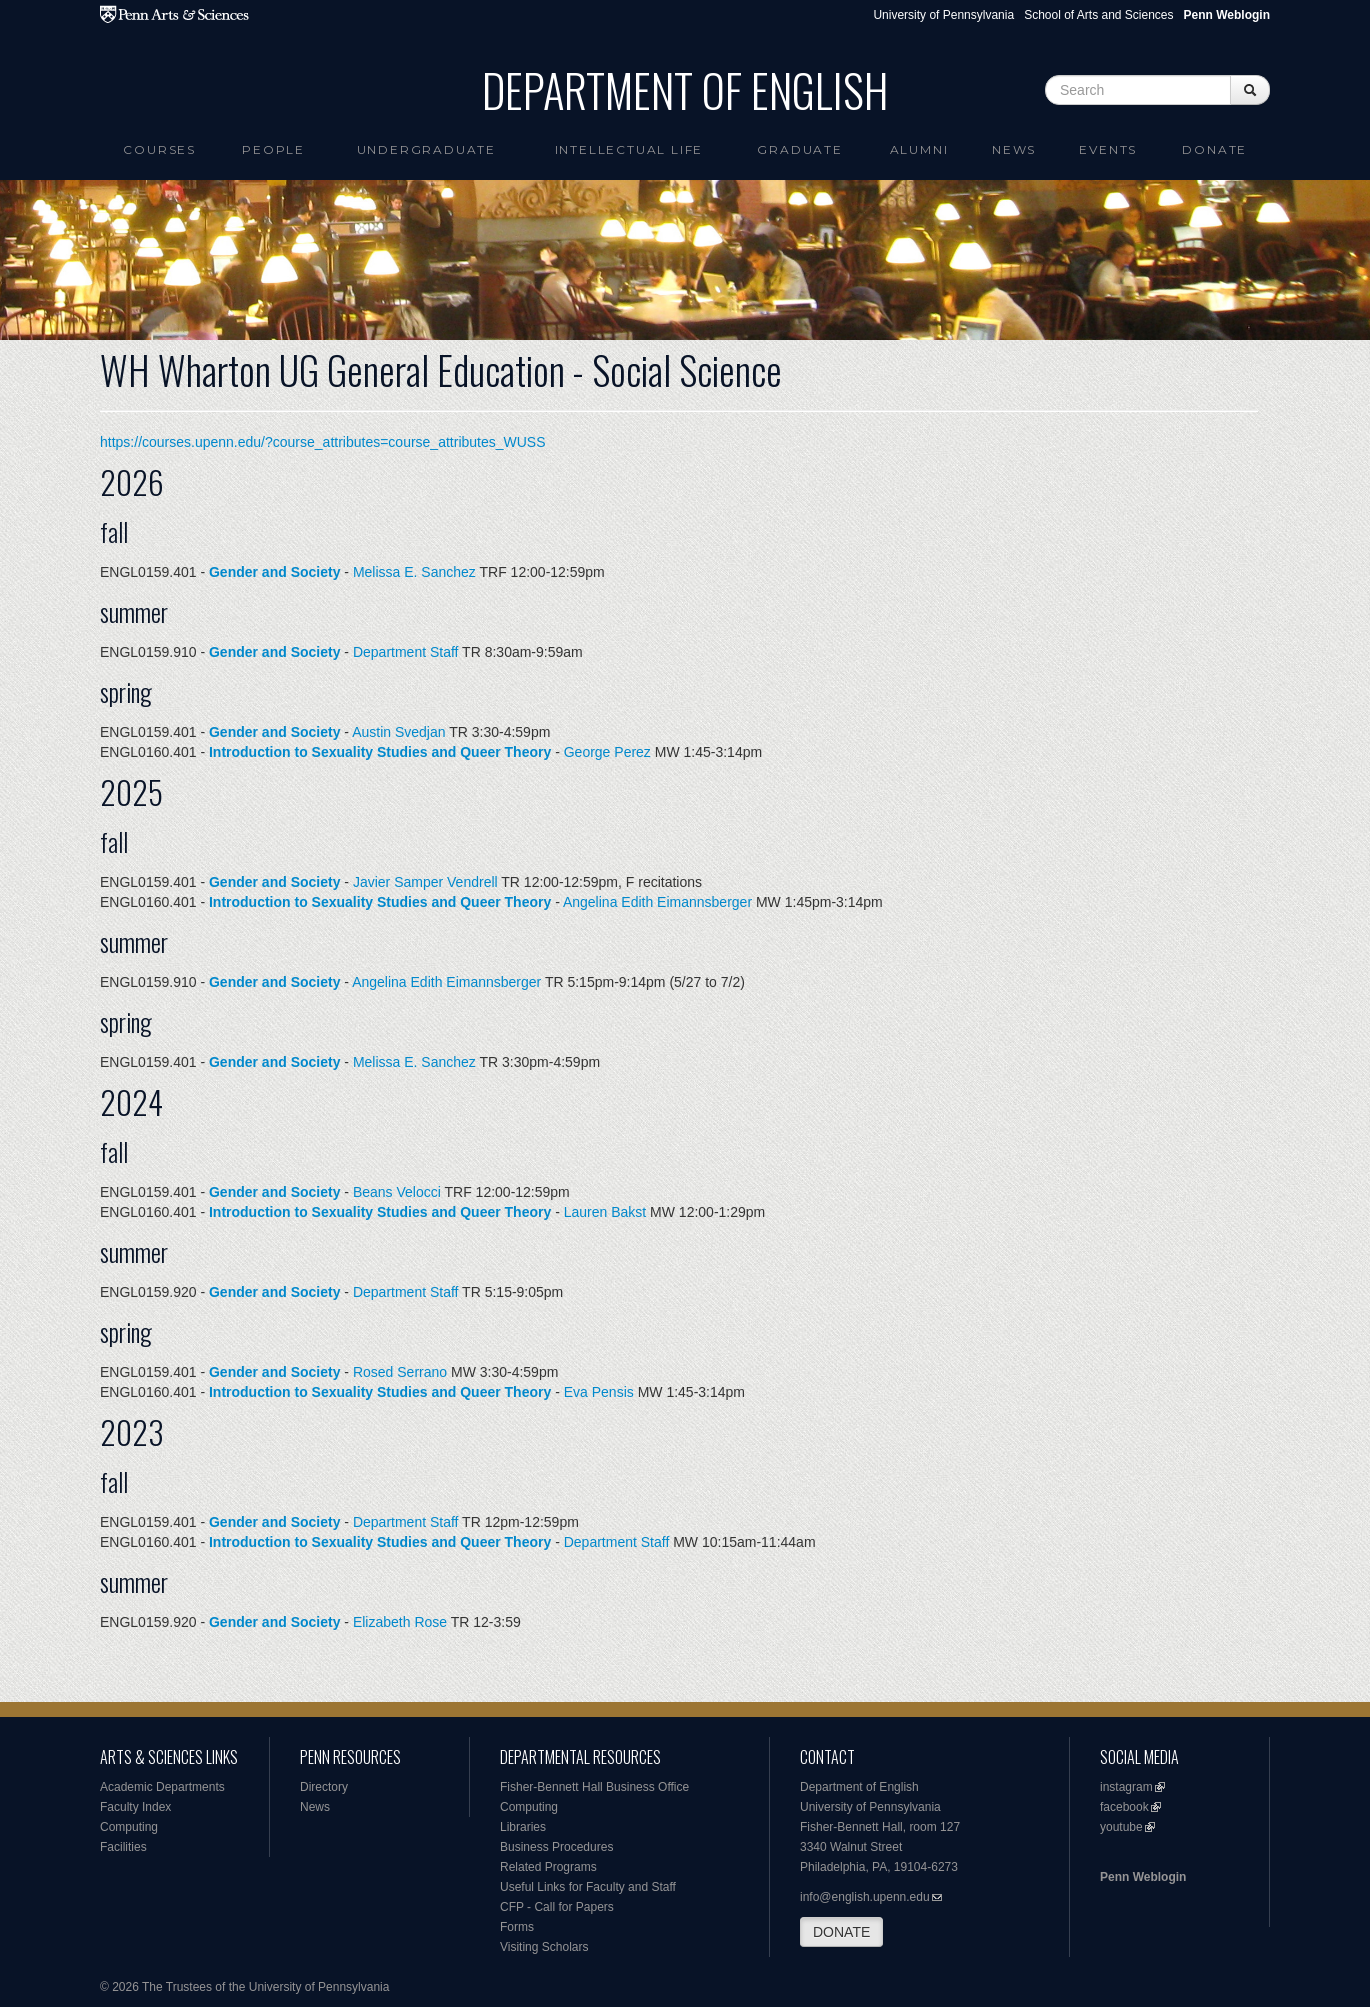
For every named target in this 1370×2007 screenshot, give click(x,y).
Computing (129, 1827)
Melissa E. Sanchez (414, 572)
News (1014, 149)
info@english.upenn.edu (865, 1897)
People (273, 149)
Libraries (523, 1827)
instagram (1126, 1787)
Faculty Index (135, 1807)
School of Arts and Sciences (1098, 15)
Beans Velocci (397, 1192)
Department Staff (406, 652)
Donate (1214, 149)
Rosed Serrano (400, 1372)
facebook (1124, 1807)
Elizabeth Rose (400, 1622)
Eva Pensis (599, 1392)
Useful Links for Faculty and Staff (588, 1887)
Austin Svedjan (398, 732)
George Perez (607, 752)
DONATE (841, 1932)
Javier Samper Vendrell (425, 882)
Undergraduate (426, 149)
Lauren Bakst (605, 1212)
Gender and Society (274, 572)
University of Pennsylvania (943, 15)
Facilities (123, 1847)
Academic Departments (162, 1787)
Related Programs (548, 1867)
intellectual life (629, 149)
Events (1108, 149)
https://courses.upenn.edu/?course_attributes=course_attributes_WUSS (323, 442)
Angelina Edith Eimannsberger (657, 902)
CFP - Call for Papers (557, 1907)
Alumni (919, 149)
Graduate (799, 149)
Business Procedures (556, 1847)
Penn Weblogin (1143, 1877)
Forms (517, 1927)
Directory (324, 1787)
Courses (159, 149)
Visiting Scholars (544, 1947)
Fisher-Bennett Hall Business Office (594, 1787)
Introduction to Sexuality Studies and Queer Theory (380, 752)
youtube (1121, 1827)
